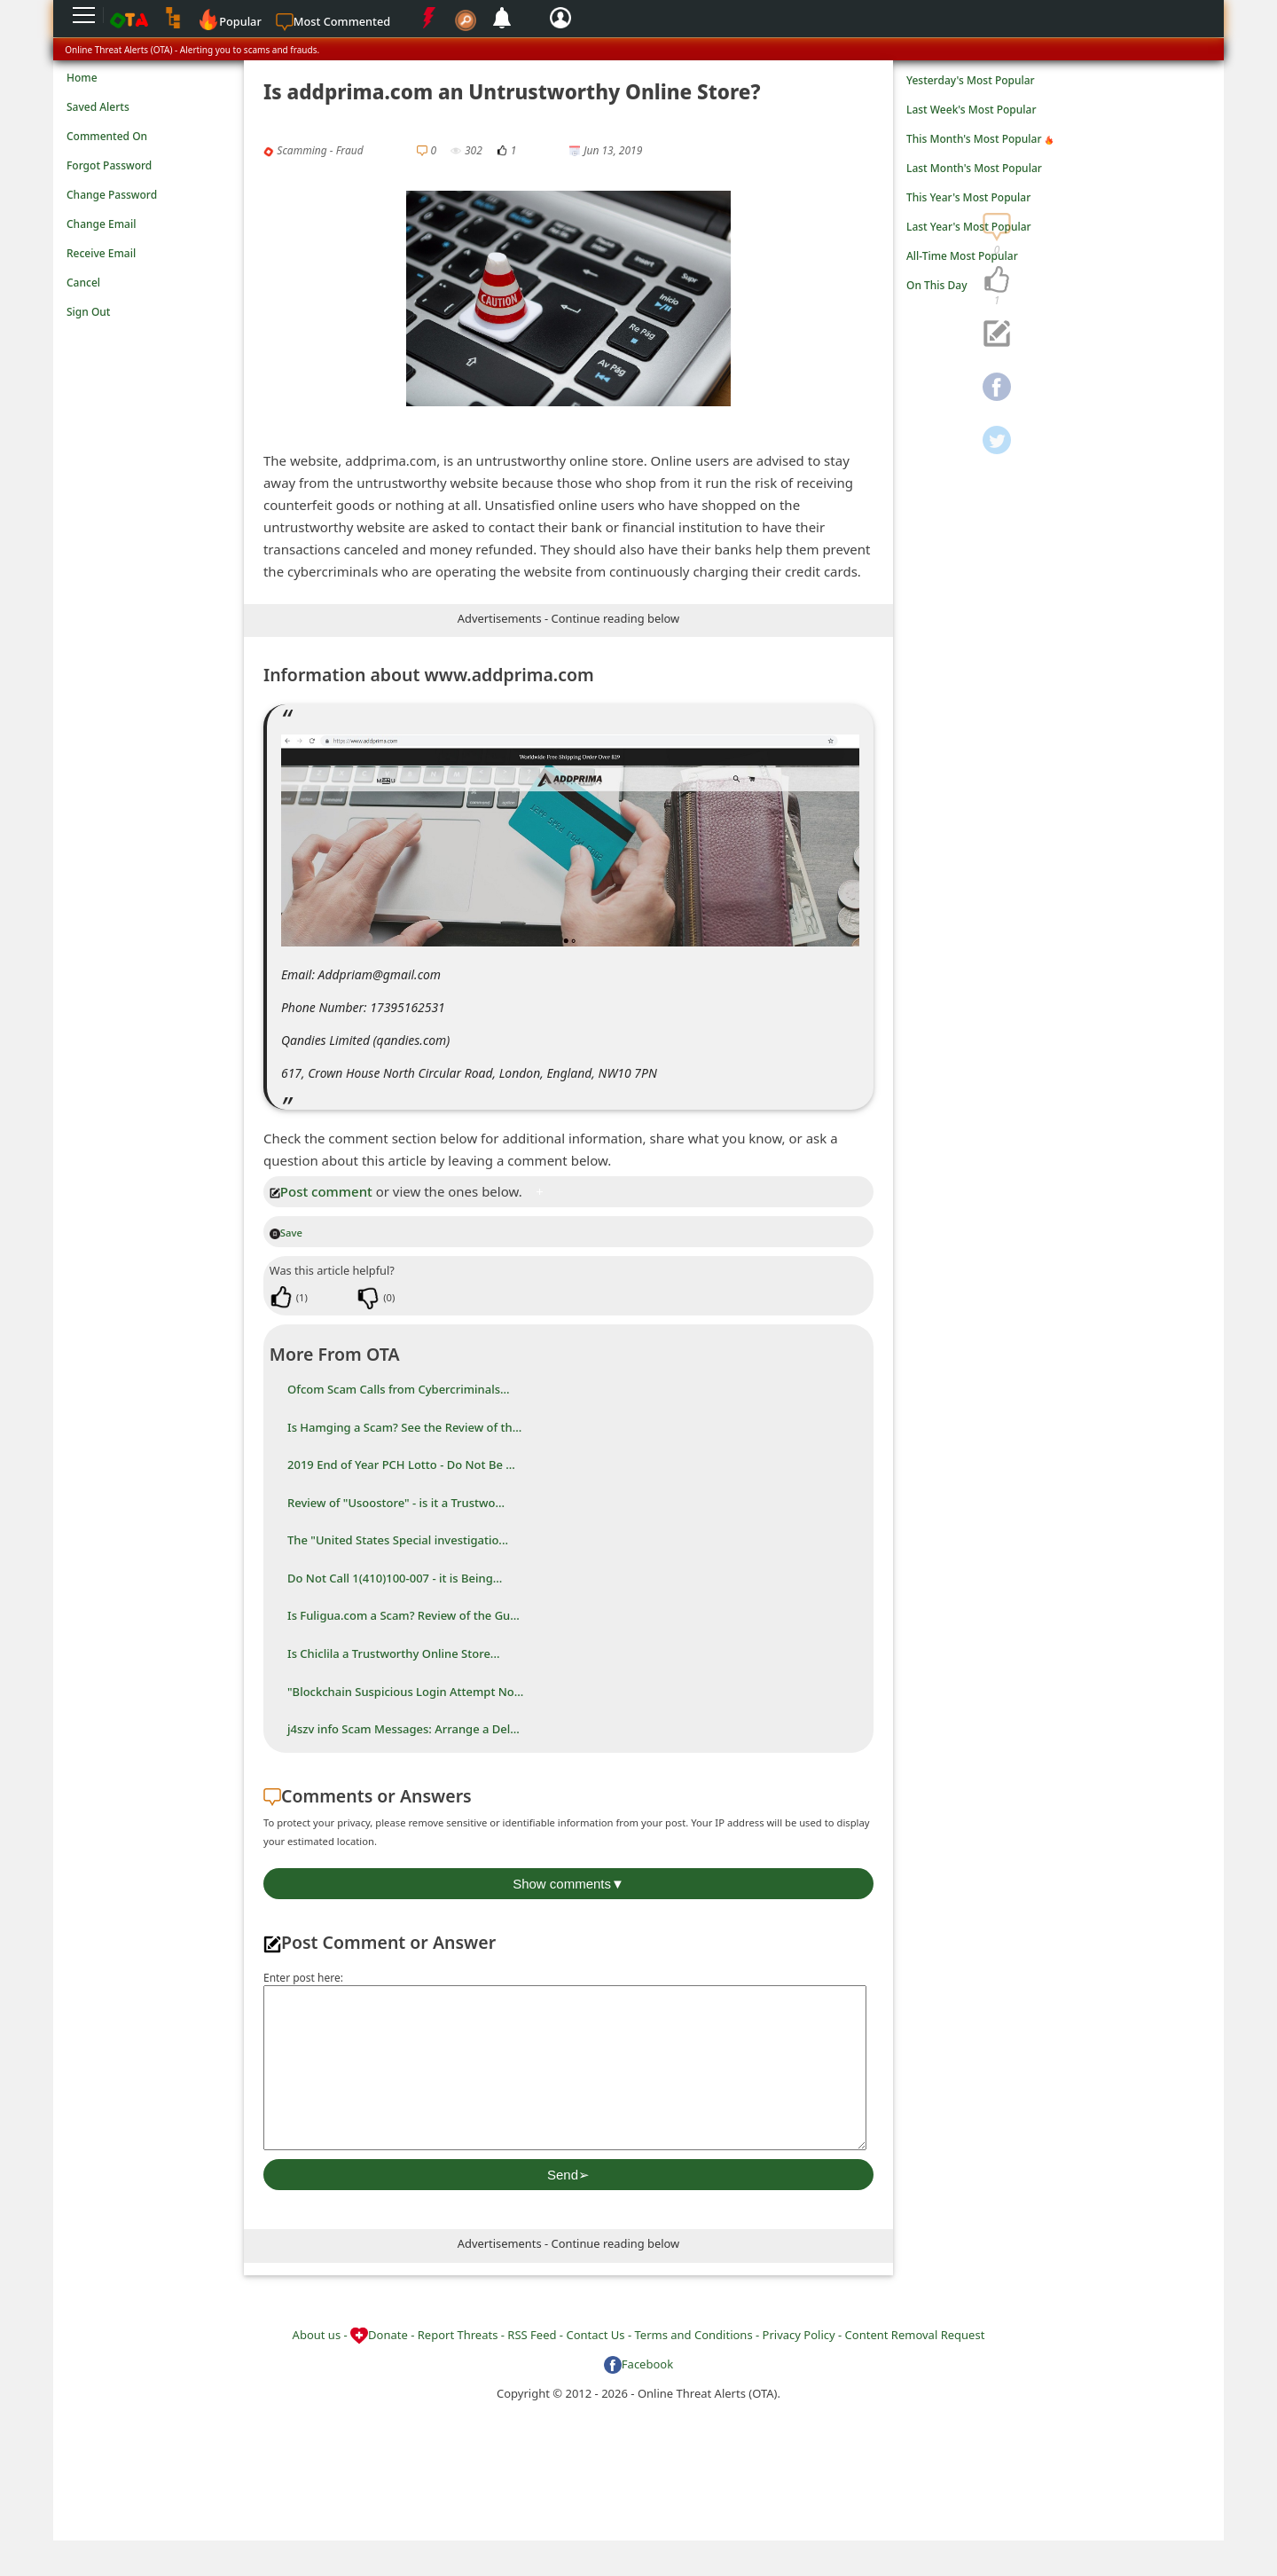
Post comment (321, 1191)
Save (286, 1232)
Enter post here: (303, 1977)
